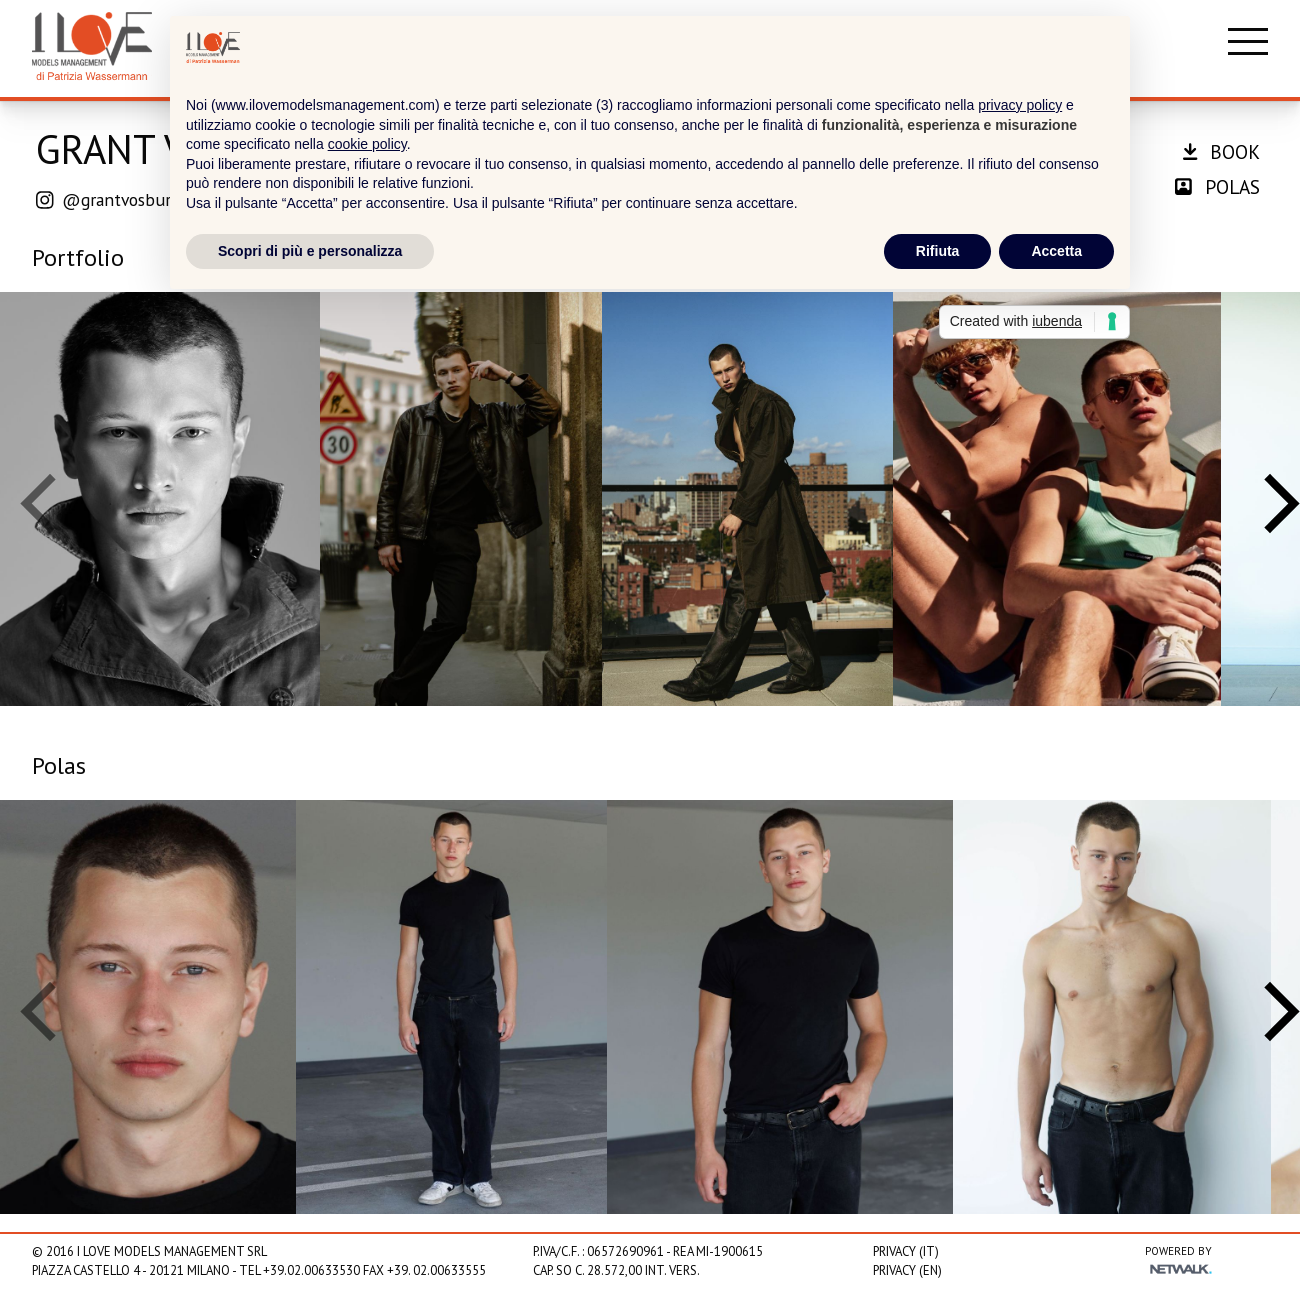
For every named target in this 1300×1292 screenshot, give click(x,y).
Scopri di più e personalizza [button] (310, 251)
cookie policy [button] (367, 144)
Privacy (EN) (907, 1270)
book (1221, 151)
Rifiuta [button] (938, 251)
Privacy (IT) (906, 1251)
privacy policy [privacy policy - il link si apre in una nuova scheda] (1020, 105)
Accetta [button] (1056, 251)
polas (1217, 186)
